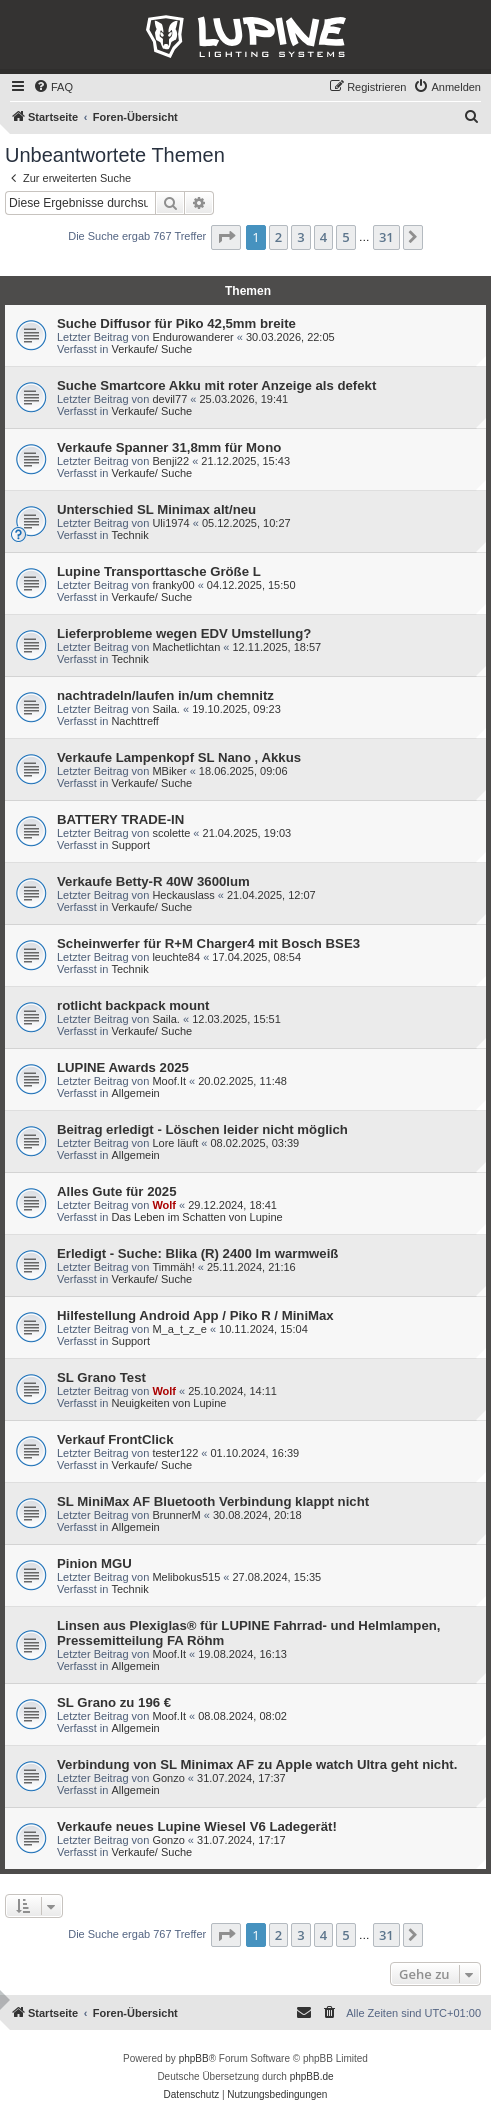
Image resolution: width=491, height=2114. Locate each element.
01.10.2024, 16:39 (255, 1453)
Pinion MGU (94, 1563)
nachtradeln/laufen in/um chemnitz (165, 695)
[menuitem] (53, 87)
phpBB (194, 2058)
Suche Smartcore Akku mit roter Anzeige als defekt (216, 385)
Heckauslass (183, 895)
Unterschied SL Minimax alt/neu (156, 509)
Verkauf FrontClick (115, 1439)
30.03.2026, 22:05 (290, 337)
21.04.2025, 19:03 (247, 833)
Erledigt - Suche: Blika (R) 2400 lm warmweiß (197, 1253)
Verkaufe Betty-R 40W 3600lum (153, 881)
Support (130, 845)
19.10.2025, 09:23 (236, 709)
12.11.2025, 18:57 (277, 647)
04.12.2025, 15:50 (251, 585)
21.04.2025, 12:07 (271, 895)
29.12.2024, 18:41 (232, 1205)
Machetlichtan (186, 647)
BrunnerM (176, 1515)
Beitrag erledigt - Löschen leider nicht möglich (202, 1129)
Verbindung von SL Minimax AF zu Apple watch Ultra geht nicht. (257, 1764)
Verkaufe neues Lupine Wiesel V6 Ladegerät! (197, 1826)
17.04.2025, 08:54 (256, 957)
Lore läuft (175, 1143)
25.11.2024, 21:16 (251, 1267)
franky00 (173, 585)
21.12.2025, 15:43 (245, 461)
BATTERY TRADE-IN (120, 819)
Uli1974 (170, 523)
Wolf (164, 1205)
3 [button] (300, 237)
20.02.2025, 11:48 (242, 1081)
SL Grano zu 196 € (114, 1702)
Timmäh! (173, 1267)
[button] (226, 237)
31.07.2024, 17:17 (241, 1840)
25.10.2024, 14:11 (232, 1391)
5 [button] (345, 237)
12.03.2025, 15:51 (236, 1019)
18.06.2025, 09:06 (243, 771)
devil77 (169, 399)
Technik (129, 535)
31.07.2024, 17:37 (241, 1778)
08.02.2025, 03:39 (255, 1143)
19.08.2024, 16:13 (242, 1654)
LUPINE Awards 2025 (123, 1067)
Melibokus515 (186, 1577)
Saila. (166, 709)
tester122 (175, 1453)
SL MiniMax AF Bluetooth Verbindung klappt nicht (213, 1501)
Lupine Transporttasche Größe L (159, 571)
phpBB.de (312, 2076)
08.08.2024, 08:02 (242, 1716)
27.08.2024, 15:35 (277, 1577)
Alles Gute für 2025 (116, 1191)
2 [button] (278, 237)
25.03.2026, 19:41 (243, 399)
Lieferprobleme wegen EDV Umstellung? (184, 633)
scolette (171, 833)
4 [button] (323, 237)
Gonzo (168, 1778)
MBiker (169, 771)
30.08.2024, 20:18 (257, 1515)
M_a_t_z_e (179, 1329)
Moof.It (169, 1081)
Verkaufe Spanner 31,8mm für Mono (169, 447)
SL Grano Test (101, 1377)
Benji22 (170, 461)
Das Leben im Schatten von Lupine (196, 1217)
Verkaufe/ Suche (151, 349)
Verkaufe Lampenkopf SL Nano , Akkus (179, 757)
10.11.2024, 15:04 (263, 1329)
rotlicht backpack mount (133, 1005)
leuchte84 (176, 957)
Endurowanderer (192, 337)
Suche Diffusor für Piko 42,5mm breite (176, 323)
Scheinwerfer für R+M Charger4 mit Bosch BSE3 (208, 943)
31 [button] (386, 237)
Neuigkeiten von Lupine (168, 1403)
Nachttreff (135, 721)
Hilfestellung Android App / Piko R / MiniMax (195, 1315)
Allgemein (135, 1093)
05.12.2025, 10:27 (246, 523)
